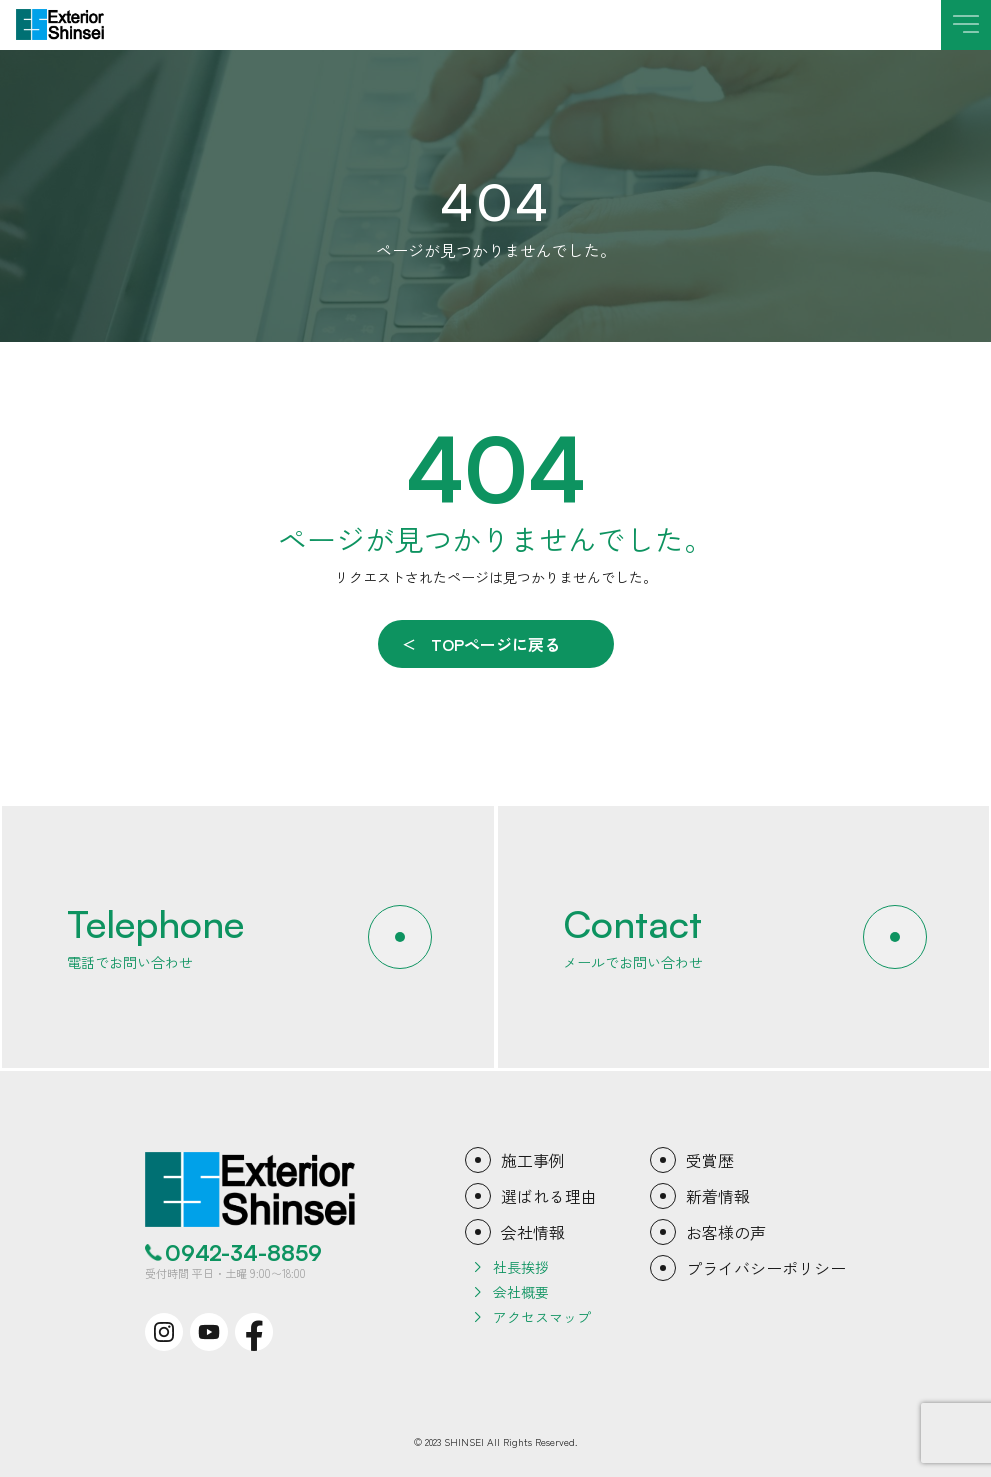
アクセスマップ (542, 1317)
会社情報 (533, 1232)
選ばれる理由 (549, 1196)
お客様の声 (726, 1232)
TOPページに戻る (495, 644)
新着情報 (718, 1196)
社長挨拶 (521, 1267)
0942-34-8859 (243, 1253)
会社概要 (521, 1292)
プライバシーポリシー (766, 1268)
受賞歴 (710, 1160)
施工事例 (533, 1160)
